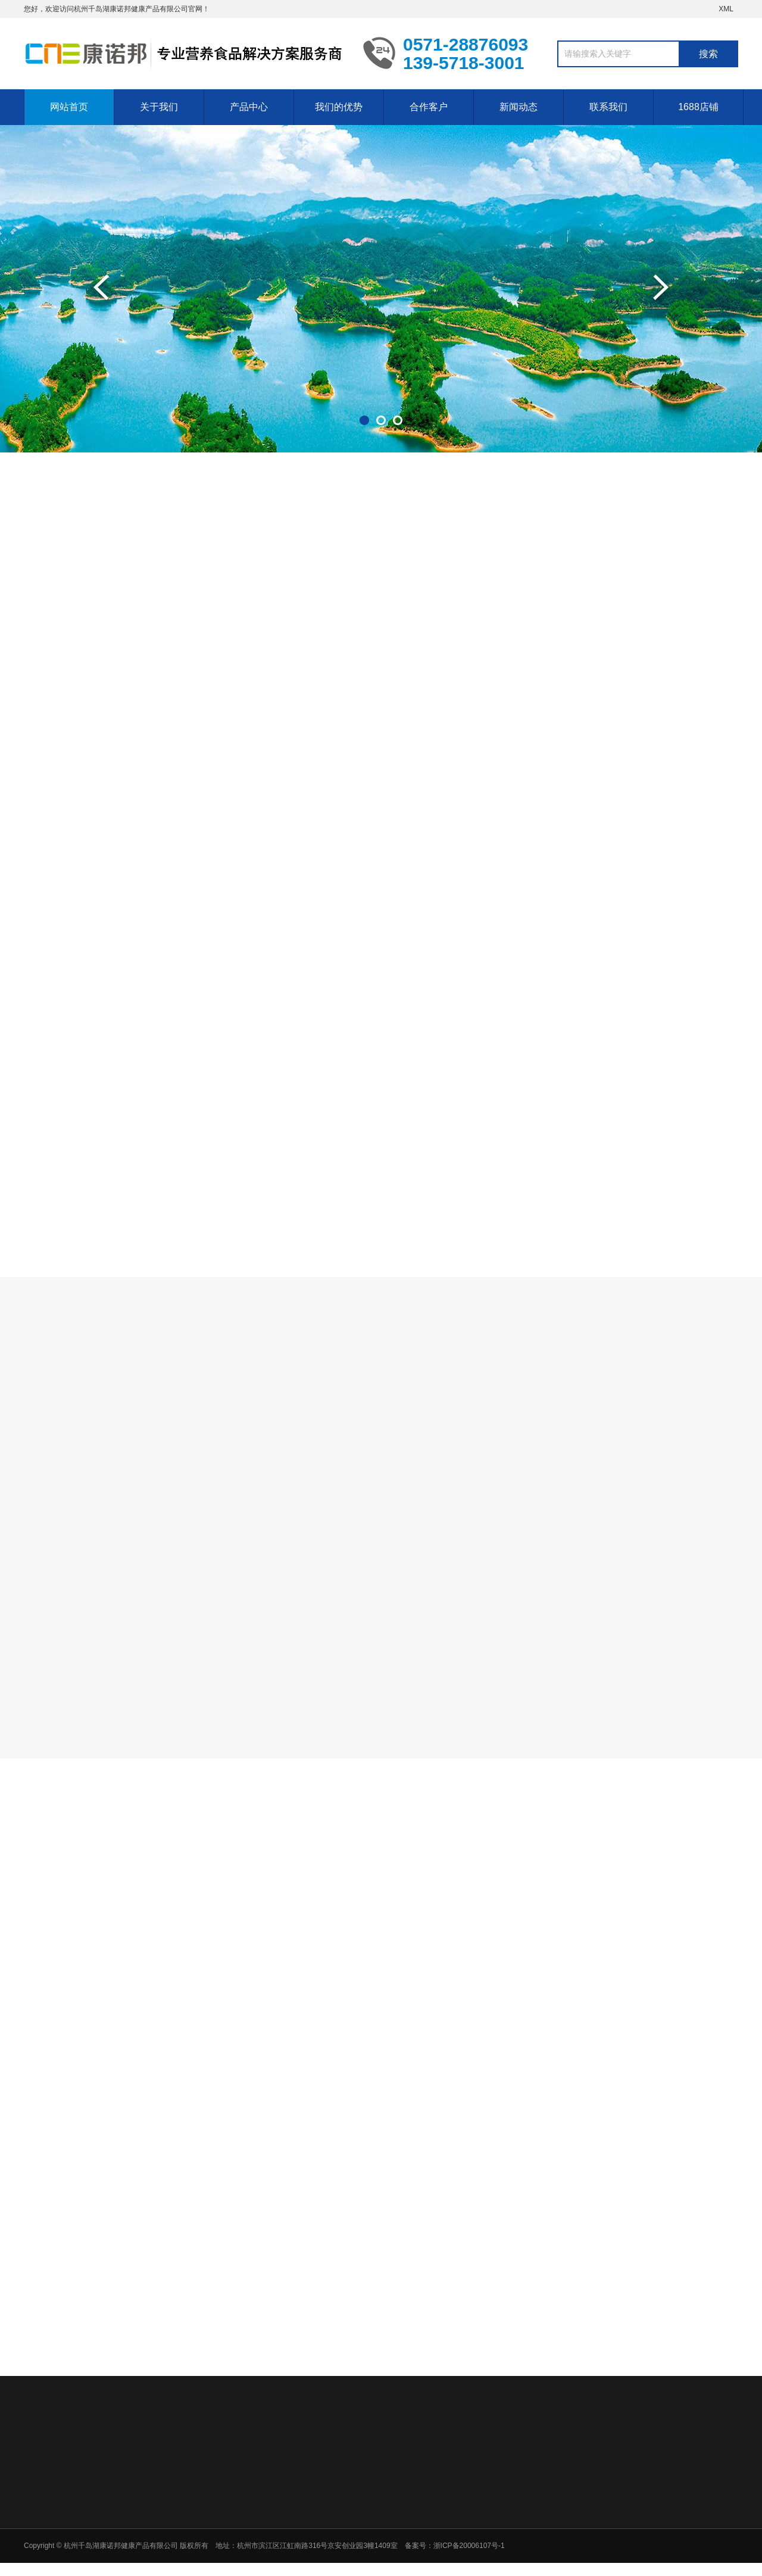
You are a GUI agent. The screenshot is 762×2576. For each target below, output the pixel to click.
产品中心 (249, 107)
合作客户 (429, 107)
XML (726, 9)
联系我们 (608, 107)
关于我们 (159, 107)
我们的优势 (339, 107)
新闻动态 (518, 107)
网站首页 (69, 107)
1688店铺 (698, 107)
